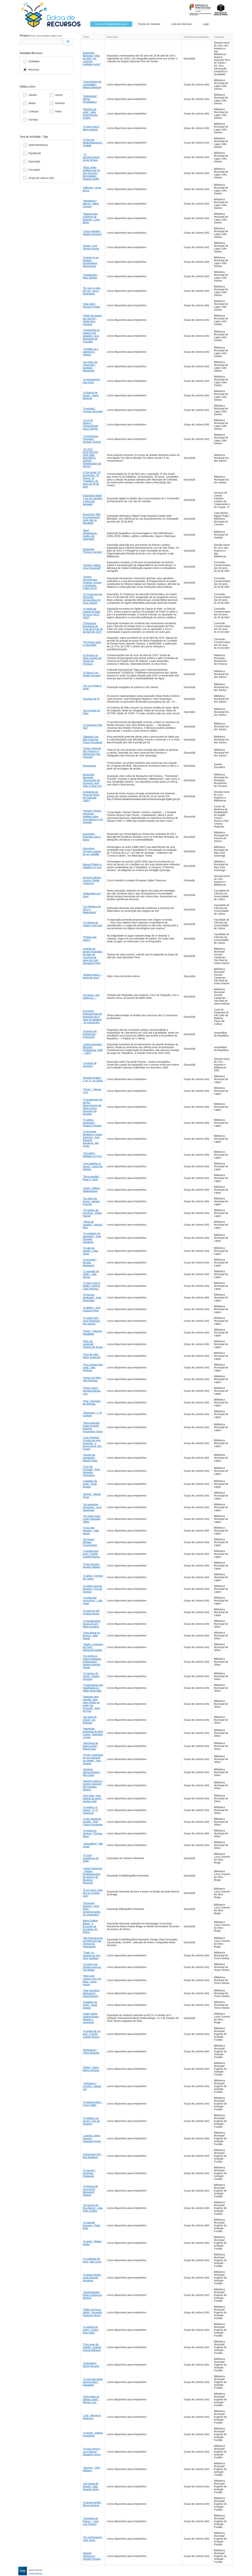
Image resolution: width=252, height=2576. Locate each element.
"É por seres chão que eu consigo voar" (93, 1893)
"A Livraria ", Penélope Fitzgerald (89, 2173)
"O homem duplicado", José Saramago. (92, 1297)
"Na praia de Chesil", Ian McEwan (90, 1720)
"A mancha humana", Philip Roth (91, 2225)
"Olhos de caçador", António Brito (92, 1224)
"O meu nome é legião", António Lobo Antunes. (91, 1286)
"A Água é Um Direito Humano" (92, 674)
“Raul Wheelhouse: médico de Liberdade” (90, 534)
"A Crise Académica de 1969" (91, 1858)
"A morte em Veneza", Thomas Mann (92, 1833)
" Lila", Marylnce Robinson (92, 2417)
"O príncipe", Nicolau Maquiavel (90, 1262)
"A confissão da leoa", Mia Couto (92, 2260)
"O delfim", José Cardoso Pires (92, 1309)
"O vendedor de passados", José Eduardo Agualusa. (92, 1238)
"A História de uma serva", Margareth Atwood (90, 2190)
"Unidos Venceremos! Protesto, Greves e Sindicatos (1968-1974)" (92, 582)
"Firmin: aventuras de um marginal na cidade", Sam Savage (93, 1759)
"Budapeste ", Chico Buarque (91, 2051)
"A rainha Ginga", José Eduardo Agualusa (92, 2277)
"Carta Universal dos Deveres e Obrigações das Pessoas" (92, 752)
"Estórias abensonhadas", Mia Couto (92, 1772)
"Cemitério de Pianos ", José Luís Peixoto (91, 2521)
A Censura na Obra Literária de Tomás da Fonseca (92, 659)
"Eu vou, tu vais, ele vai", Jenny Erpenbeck (92, 291)
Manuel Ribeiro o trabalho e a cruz (92, 866)
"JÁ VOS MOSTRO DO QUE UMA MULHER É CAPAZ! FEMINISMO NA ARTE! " (92, 458)
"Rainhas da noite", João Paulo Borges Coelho (90, 113)
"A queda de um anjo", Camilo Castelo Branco (92, 2034)
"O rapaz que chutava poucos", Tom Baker (92, 1967)
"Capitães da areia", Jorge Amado (90, 1484)
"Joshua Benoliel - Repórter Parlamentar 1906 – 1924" (93, 1048)
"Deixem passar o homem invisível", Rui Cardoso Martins (92, 1785)
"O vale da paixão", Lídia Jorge (90, 1251)
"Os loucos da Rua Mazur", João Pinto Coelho (93, 2208)
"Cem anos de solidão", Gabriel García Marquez (92, 2347)
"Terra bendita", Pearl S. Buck (91, 1178)
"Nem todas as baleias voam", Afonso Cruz (91, 2399)
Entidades (34, 61)
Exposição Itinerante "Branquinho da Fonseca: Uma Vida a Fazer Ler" (92, 780)
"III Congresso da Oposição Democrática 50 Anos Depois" (92, 598)
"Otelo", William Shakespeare (91, 1190)
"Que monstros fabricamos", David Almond (91, 1993)
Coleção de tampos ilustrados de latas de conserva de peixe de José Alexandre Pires (92, 956)
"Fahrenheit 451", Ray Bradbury (92, 2156)
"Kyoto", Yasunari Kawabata (92, 1332)
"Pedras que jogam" (90, 938)
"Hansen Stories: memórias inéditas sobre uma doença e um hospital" (93, 816)
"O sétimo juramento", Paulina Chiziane (92, 1122)
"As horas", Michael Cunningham (90, 1542)
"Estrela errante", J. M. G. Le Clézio (93, 1079)
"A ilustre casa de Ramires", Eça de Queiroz (92, 1589)
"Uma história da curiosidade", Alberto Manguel (92, 84)
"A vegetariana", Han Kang (92, 381)
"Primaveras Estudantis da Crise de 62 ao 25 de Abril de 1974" (93, 627)
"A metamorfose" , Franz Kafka (93, 2103)
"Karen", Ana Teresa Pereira (91, 247)
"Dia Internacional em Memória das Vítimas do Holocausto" (92, 1942)
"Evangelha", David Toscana (91, 2365)
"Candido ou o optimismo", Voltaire (91, 352)
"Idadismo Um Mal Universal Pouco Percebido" (93, 739)
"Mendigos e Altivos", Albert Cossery (91, 203)
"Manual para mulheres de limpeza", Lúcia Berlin (91, 218)
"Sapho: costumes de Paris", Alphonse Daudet (93, 1647)
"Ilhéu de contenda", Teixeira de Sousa (93, 1344)
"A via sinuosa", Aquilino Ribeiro (91, 1565)
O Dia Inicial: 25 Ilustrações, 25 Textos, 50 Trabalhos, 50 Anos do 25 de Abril (92, 479)
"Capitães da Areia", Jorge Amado (90, 2005)
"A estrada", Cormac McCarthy (93, 410)
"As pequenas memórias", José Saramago (92, 1507)
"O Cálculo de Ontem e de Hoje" (93, 924)
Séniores (60, 103)
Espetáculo (35, 153)
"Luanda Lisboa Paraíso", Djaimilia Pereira (92, 2138)
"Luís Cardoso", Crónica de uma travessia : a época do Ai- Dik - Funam (93, 1443)
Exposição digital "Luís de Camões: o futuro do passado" (93, 500)
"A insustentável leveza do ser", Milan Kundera (92, 1624)
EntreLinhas (89, 765)
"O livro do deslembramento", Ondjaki (93, 142)
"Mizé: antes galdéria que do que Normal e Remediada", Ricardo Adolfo (91, 173)
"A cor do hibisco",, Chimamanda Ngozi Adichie (90, 424)
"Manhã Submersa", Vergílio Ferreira (92, 2556)
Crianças (33, 111)
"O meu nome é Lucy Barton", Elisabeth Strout (92, 2451)
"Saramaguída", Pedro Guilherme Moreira (92, 2295)
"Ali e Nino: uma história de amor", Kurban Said (92, 1798)
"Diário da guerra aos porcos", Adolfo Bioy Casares (92, 320)
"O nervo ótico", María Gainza (91, 128)
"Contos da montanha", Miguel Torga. (90, 1457)
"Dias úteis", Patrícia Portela (91, 305)
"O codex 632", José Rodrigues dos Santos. (91, 1321)
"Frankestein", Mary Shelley (90, 276)
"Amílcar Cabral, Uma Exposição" (92, 566)
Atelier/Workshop (38, 145)
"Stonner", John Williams (91, 2469)
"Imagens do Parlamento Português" (90, 1034)
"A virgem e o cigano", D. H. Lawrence (90, 1810)
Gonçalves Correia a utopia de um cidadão (92, 851)
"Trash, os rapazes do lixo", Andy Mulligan (92, 1955)
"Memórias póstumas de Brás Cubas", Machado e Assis (93, 1733)
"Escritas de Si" (91, 698)
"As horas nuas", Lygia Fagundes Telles (92, 1519)
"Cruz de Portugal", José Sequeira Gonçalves (91, 1471)
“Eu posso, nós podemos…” (91, 996)
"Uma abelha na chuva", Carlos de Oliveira (92, 1166)
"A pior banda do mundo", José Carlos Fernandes (93, 1821)
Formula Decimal (35, 2573)
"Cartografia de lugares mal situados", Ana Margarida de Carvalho (91, 336)
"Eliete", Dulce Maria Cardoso (91, 2069)
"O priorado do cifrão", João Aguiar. (91, 1274)
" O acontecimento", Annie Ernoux (92, 157)
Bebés (32, 103)
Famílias (33, 119)
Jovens (59, 94)
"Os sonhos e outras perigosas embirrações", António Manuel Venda (92, 1662)
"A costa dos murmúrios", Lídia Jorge (92, 1600)
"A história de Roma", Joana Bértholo (91, 395)
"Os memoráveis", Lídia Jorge (93, 2539)
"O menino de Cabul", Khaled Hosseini (91, 1676)
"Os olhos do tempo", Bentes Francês (91, 1201)
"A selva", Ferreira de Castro (93, 1577)
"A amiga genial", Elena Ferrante (92, 2504)
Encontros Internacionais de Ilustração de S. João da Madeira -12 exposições (92, 1017)
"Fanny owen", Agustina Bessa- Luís (92, 1390)
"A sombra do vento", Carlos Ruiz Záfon (90, 2330)
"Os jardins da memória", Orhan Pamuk (92, 1213)
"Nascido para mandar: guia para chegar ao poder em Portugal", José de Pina (91, 1703)
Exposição (34, 161)
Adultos (33, 94)
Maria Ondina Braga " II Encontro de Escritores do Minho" (90, 1926)
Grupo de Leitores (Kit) (41, 178)
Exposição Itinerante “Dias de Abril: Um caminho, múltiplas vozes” (92, 58)
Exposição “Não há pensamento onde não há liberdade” (92, 518)
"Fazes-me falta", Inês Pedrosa (92, 1379)
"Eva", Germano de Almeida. (92, 1402)
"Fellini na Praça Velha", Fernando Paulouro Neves (92, 2312)
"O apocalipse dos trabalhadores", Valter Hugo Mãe (93, 1688)
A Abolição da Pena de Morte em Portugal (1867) (91, 796)
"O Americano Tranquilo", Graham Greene (92, 439)
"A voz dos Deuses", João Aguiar (91, 1530)
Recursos (34, 69)
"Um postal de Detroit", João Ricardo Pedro (91, 2486)
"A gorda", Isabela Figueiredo (93, 2434)
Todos (58, 111)
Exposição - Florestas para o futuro (92, 836)
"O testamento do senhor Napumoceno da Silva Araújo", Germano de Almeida (92, 1106)
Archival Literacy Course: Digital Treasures (92, 880)
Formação (34, 169)
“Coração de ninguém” (90, 1065)
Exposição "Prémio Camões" (92, 550)
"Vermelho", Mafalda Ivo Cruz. (92, 1155)
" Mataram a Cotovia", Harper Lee (92, 2086)
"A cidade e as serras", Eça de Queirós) (91, 2121)
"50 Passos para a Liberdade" (92, 643)
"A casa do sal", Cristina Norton (91, 1612)
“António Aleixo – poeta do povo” (92, 976)
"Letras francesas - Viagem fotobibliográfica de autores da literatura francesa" (92, 1875)
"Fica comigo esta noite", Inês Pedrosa (93, 1367)
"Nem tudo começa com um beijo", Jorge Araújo (92, 1980)
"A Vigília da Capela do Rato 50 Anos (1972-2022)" (91, 613)
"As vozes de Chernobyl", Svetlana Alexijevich (90, 366)
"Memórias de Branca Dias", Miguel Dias (90, 1746)
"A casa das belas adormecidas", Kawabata (93, 2382)
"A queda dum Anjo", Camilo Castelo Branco (91, 1554)
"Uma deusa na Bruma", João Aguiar (91, 1635)
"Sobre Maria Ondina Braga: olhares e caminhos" (91, 2018)
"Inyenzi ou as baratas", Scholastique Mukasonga (90, 262)
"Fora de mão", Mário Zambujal (91, 1356)
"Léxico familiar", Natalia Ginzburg (92, 233)
